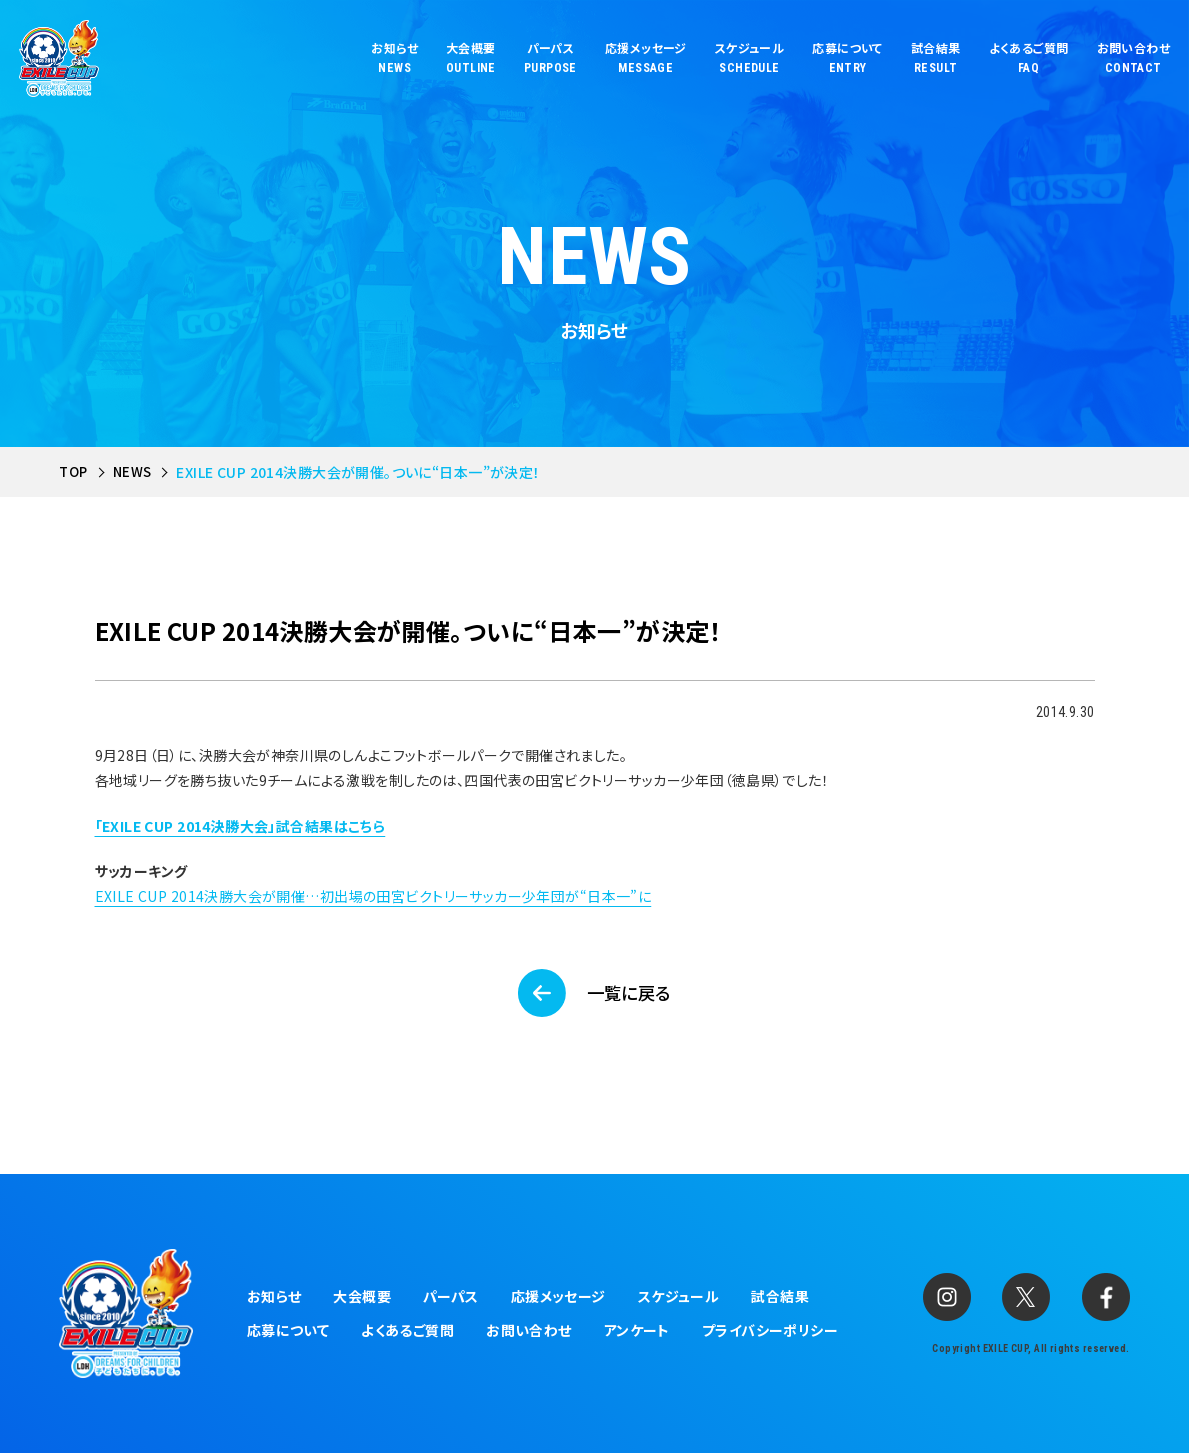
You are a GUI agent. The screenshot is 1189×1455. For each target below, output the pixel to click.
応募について (288, 1333)
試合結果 (780, 1299)
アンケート (637, 1333)
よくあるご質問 (407, 1333)
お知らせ (274, 1299)
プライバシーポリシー (770, 1333)
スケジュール (679, 1299)
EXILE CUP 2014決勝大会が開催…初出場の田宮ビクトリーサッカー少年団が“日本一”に (373, 896)
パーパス (451, 1299)
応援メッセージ (558, 1299)
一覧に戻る (630, 994)
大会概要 (362, 1299)
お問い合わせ (529, 1333)
